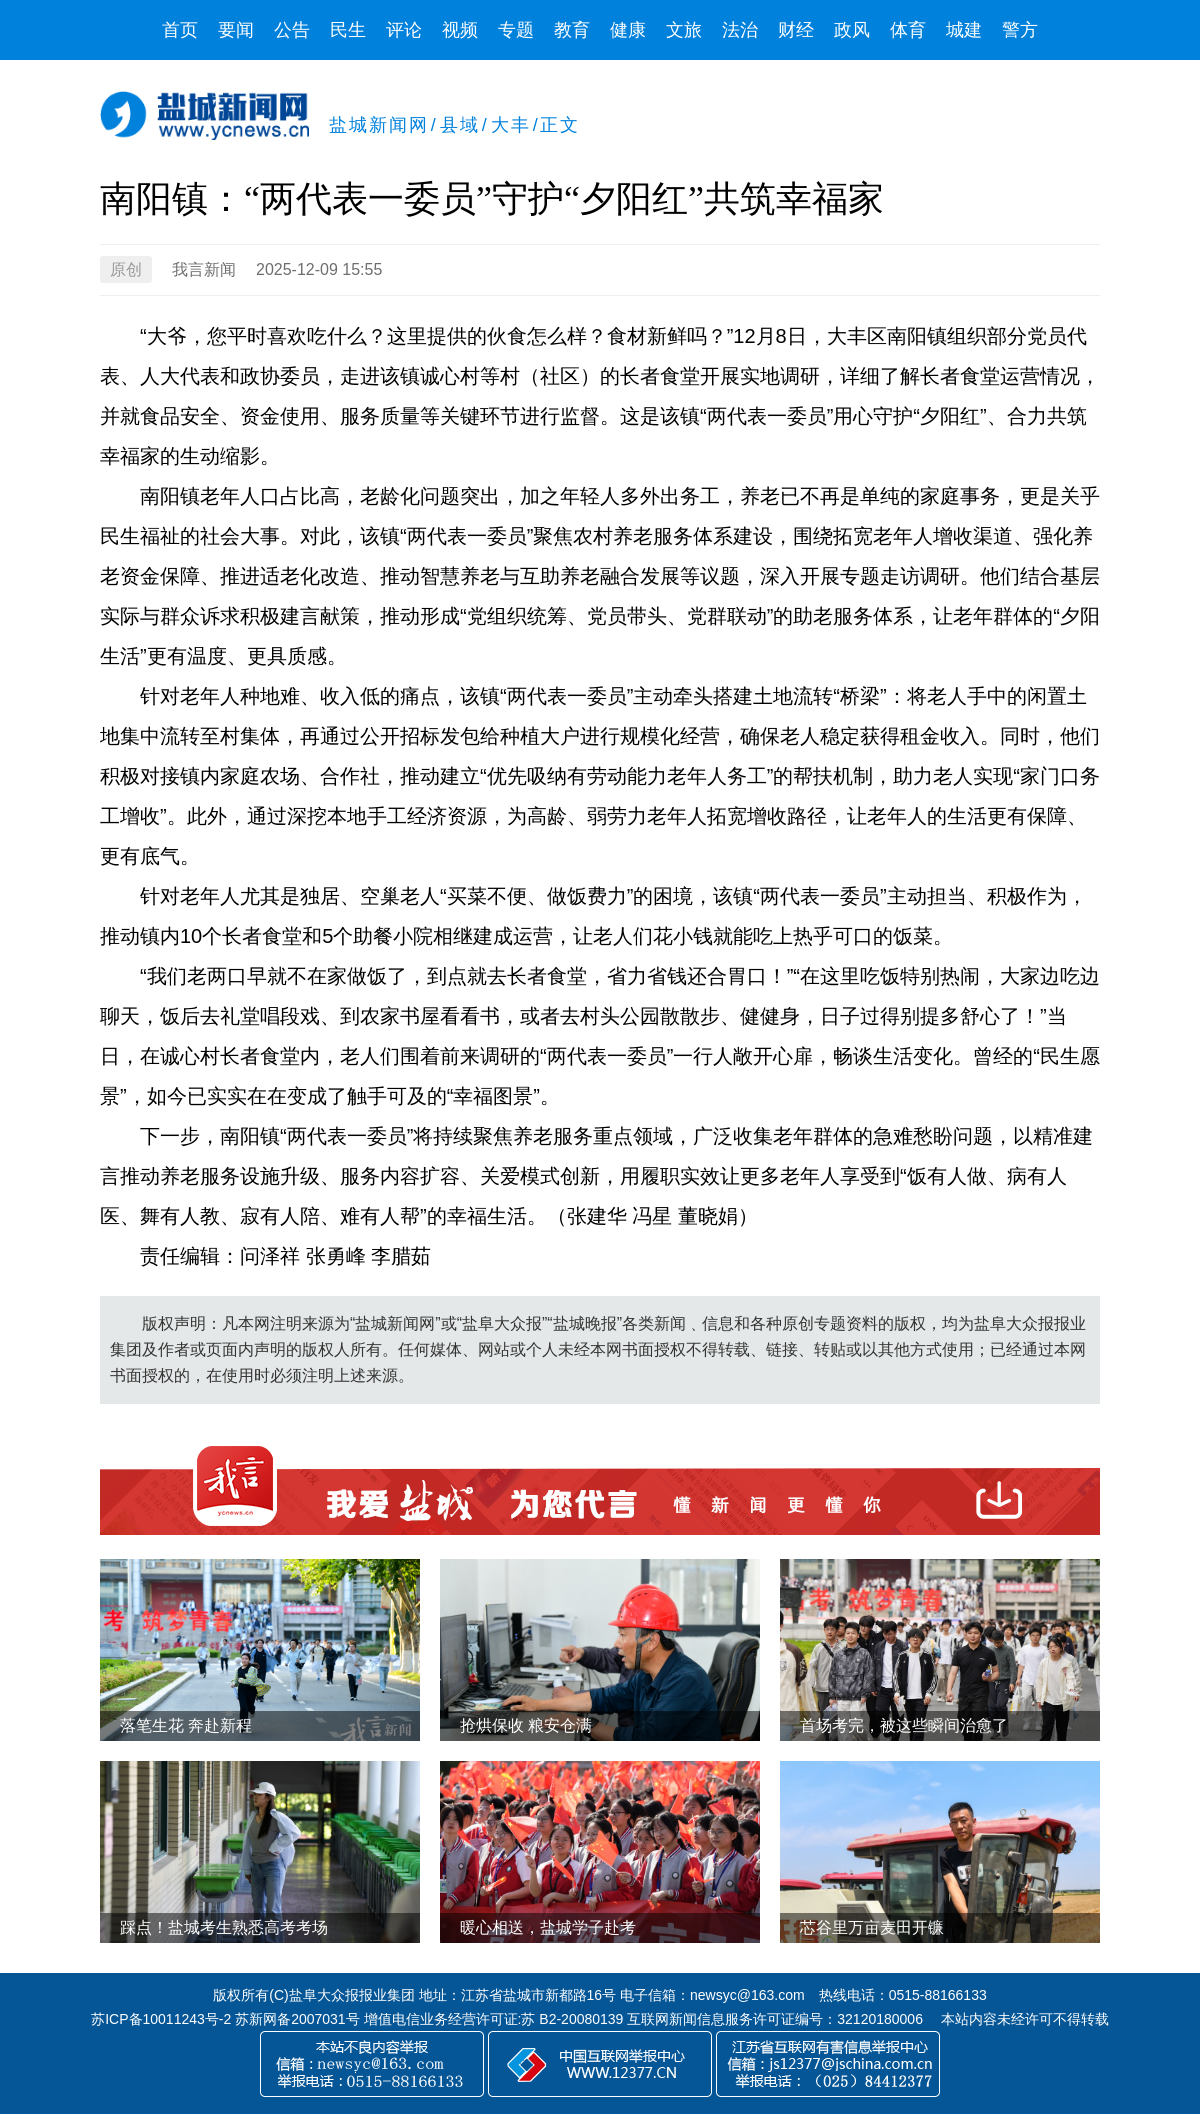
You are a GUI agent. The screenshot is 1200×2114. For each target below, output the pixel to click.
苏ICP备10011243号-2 (161, 2019)
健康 (628, 30)
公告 (292, 30)
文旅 (684, 30)
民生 (348, 30)
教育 (572, 30)
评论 (404, 30)
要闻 (236, 30)
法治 (740, 30)
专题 (516, 30)
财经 (796, 30)
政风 (852, 30)
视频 (460, 30)
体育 (908, 30)
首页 (180, 30)
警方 (1020, 30)
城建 (964, 30)
